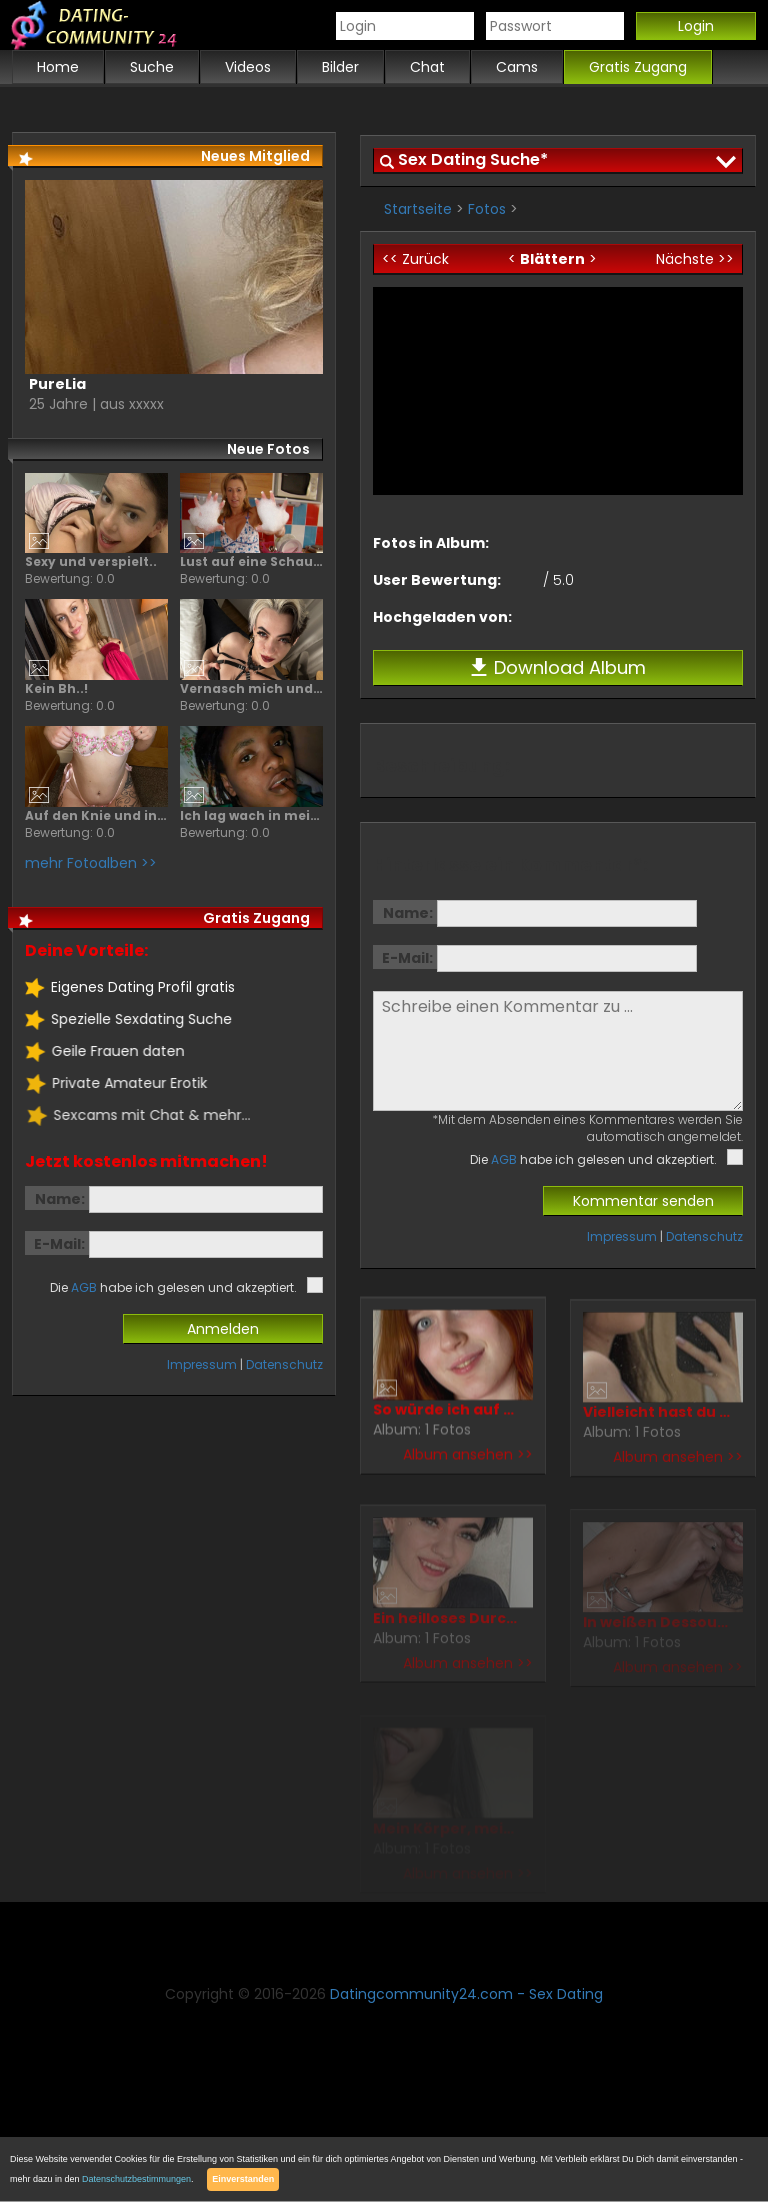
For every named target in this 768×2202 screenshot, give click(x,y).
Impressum (622, 1236)
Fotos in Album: (431, 543)
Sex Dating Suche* (473, 159)
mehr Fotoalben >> (91, 863)
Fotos (487, 209)
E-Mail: (407, 958)
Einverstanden (243, 2179)
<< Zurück (415, 259)
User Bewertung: (437, 580)
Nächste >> (695, 259)
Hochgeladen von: (442, 617)
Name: (408, 913)
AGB (504, 1159)
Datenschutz (704, 1236)
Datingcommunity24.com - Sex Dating (466, 1994)
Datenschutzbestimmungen (136, 2179)
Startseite (418, 209)
